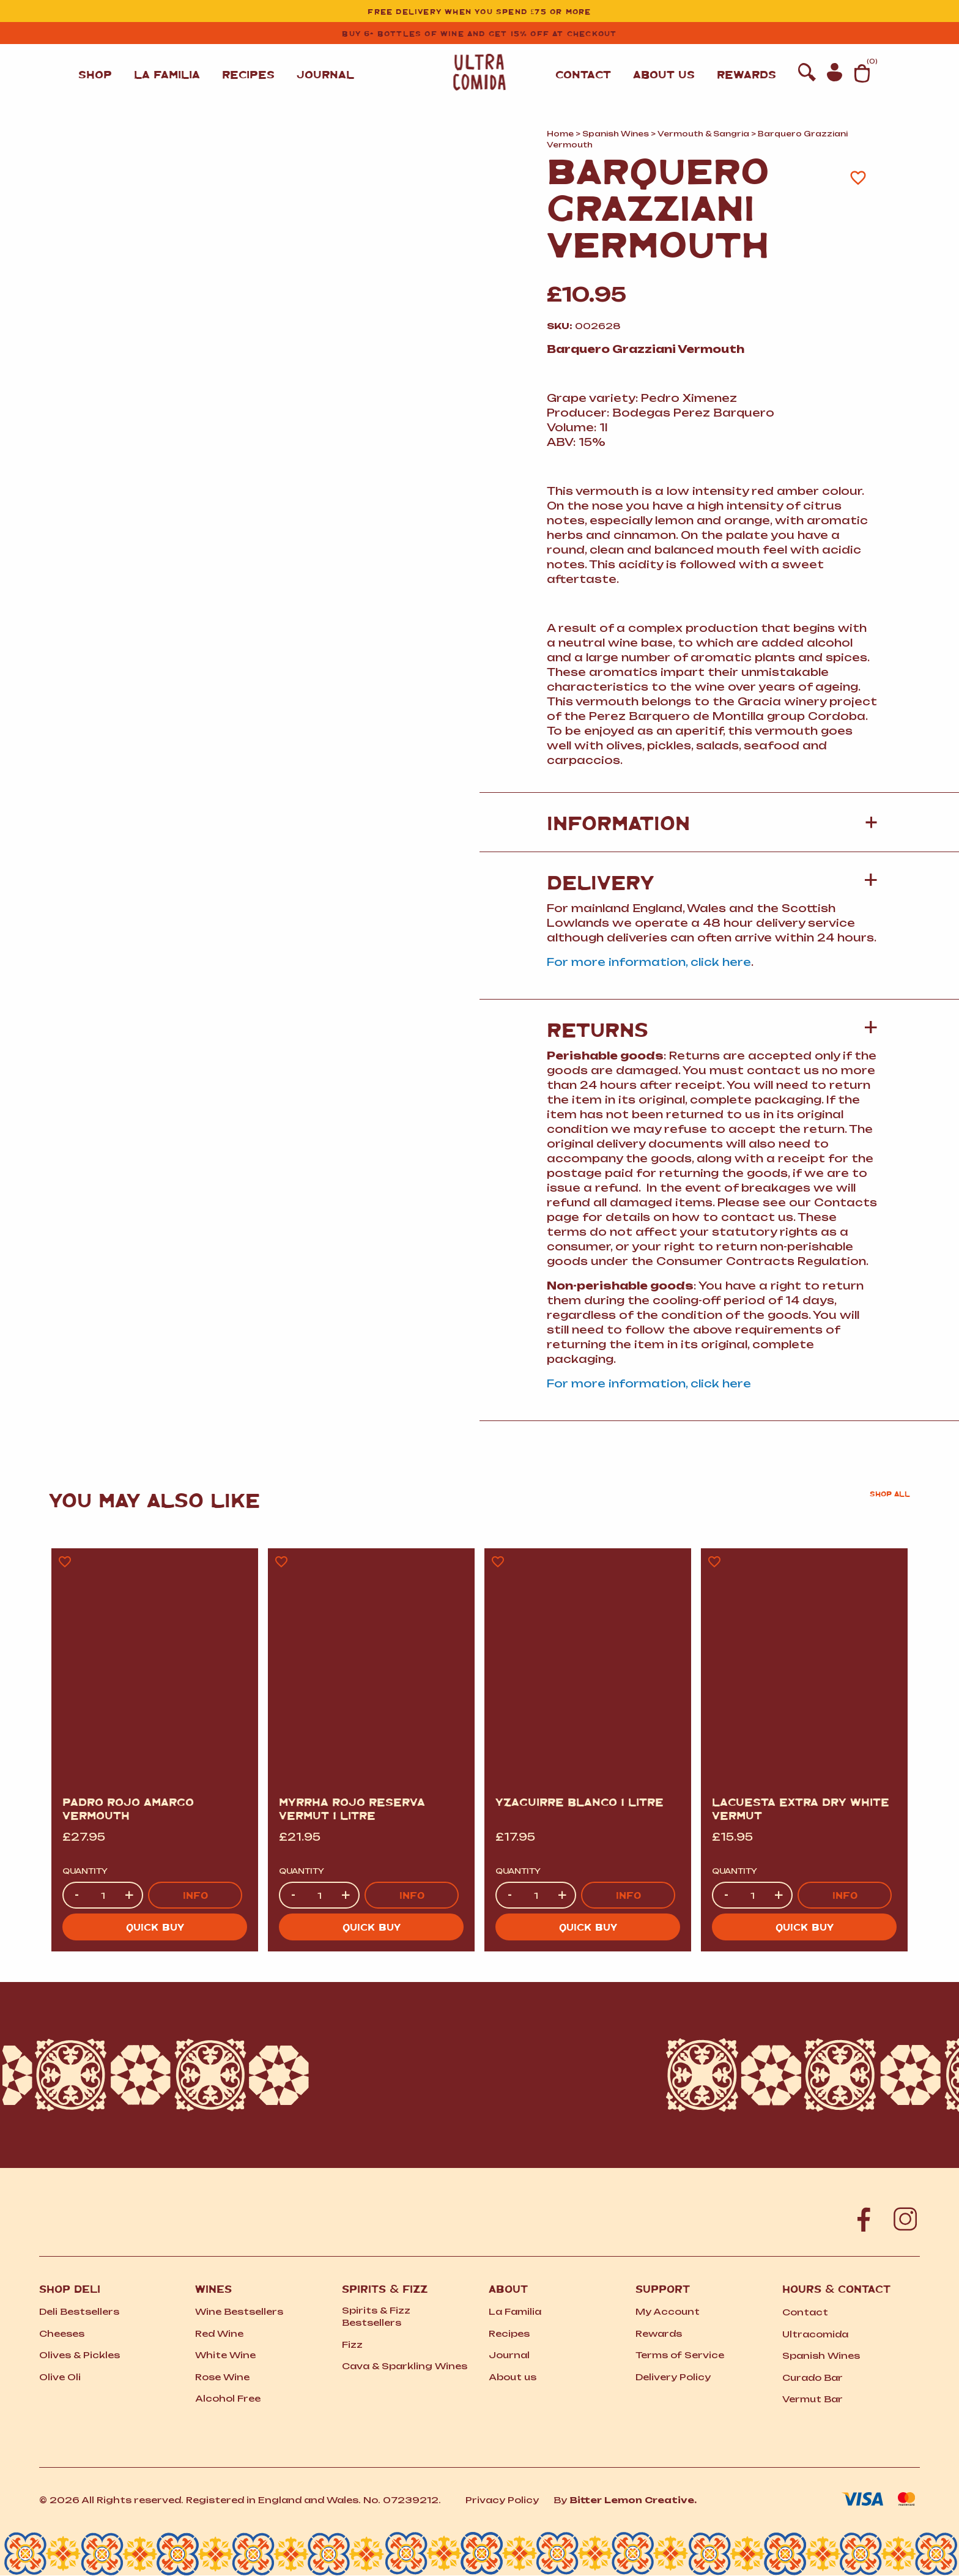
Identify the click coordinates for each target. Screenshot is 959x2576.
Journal (325, 73)
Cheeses (61, 2333)
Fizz (352, 2344)
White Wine (225, 2355)
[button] (712, 881)
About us (664, 61)
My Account (667, 2311)
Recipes (248, 73)
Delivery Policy (673, 2377)
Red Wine (219, 2333)
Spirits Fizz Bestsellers (376, 2316)
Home (560, 133)
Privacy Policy (502, 2500)
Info (195, 1895)
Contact (583, 61)
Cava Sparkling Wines (404, 2366)
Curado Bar (812, 2377)
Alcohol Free (228, 2398)
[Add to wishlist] (858, 177)
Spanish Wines (615, 133)
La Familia (167, 73)
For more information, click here (649, 962)
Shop (95, 73)
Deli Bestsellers (79, 2311)
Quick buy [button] (155, 1926)
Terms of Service (679, 2355)
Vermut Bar (812, 2399)
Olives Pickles (79, 2355)
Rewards (746, 61)
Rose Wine (222, 2377)
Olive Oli (60, 2377)
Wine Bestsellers (239, 2311)
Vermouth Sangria (703, 133)
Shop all (890, 1494)
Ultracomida (815, 2334)
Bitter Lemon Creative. (633, 2500)
